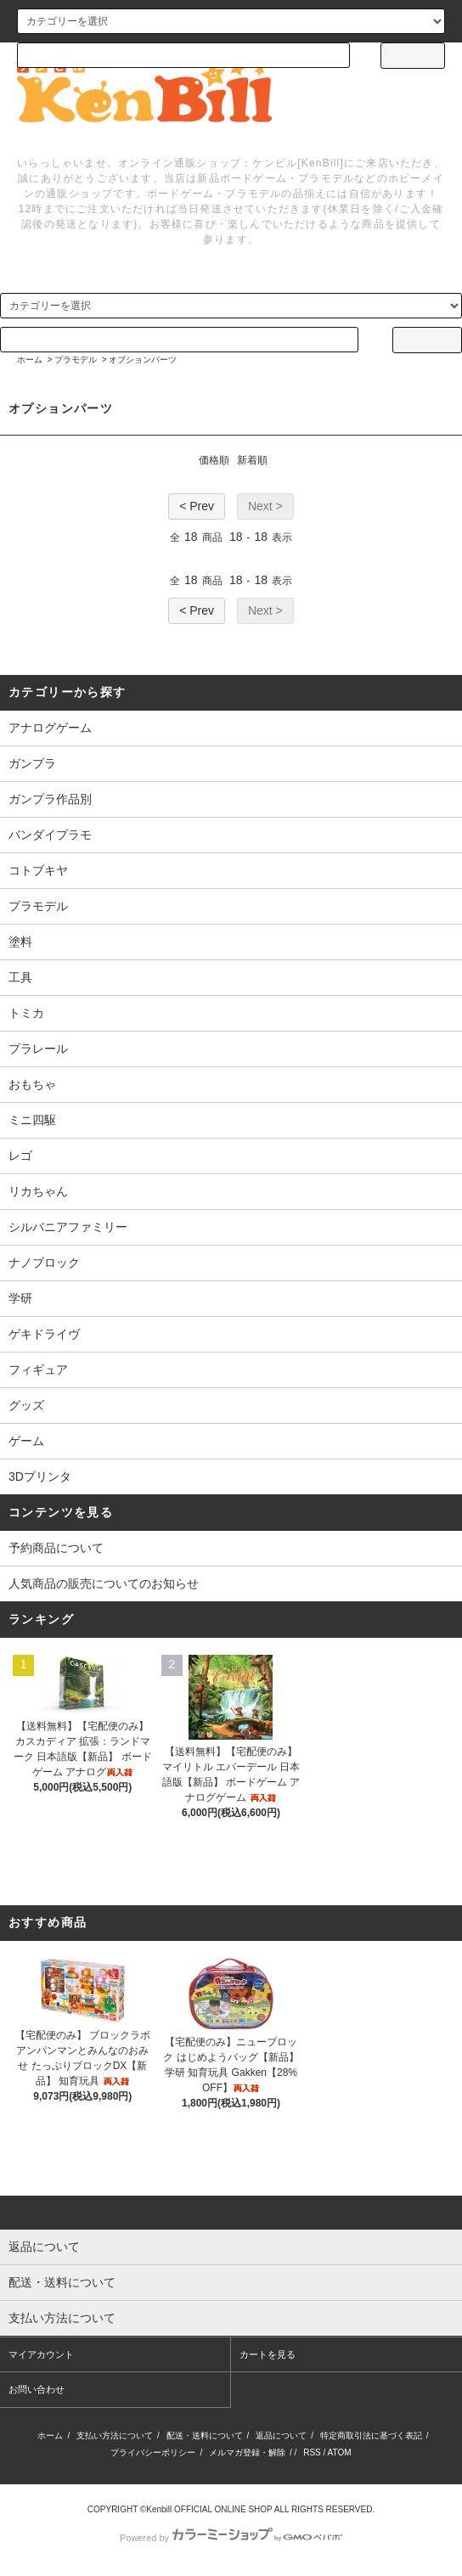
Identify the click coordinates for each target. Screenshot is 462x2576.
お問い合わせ (36, 2389)
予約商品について (56, 1548)
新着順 (252, 460)
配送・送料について (204, 2435)
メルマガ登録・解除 (247, 2452)
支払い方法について (114, 2435)
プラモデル (75, 359)
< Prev (196, 506)
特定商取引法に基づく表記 (371, 2435)
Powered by (231, 2538)
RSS (312, 2452)
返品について (281, 2435)
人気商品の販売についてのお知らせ (103, 1583)
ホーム (29, 359)
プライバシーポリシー (152, 2452)
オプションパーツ (143, 359)
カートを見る (267, 2354)
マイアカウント (41, 2354)
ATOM (340, 2452)
